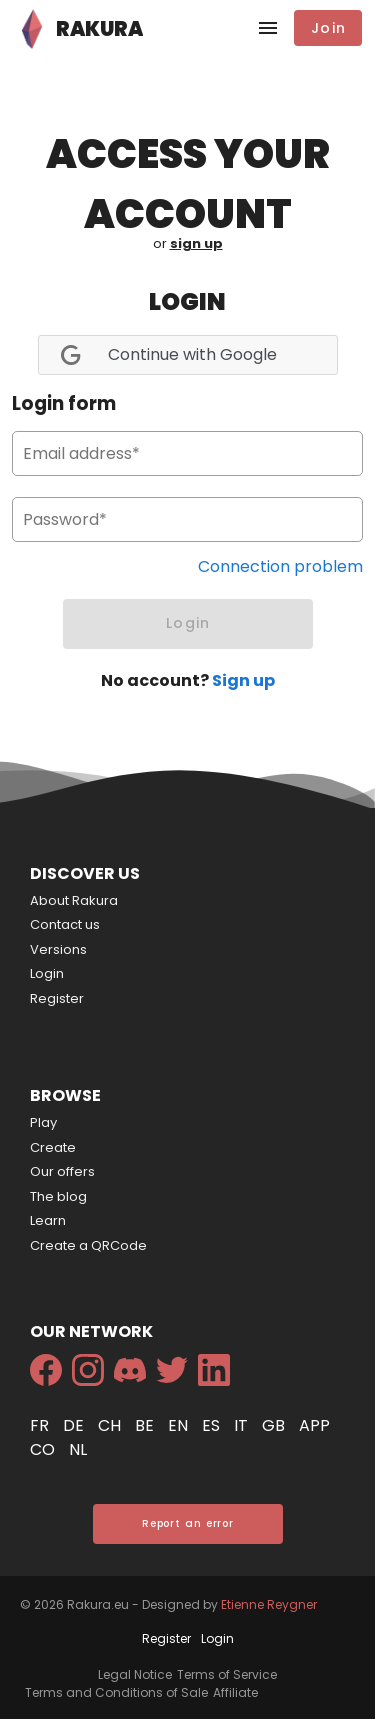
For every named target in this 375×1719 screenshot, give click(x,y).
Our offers (62, 1171)
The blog (58, 1196)
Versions (58, 949)
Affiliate (235, 1692)
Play (43, 1122)
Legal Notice (135, 1674)
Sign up (243, 680)
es (213, 1425)
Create (53, 1147)
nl (78, 1449)
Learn (48, 1220)
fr (41, 1425)
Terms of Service (227, 1674)
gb (275, 1425)
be (146, 1425)
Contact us (65, 924)
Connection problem (280, 566)
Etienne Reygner (269, 1604)
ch (111, 1425)
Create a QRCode (88, 1245)
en (180, 1425)
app (314, 1425)
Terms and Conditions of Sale (116, 1692)
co (44, 1449)
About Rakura (74, 900)
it (243, 1425)
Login (47, 973)
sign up (196, 243)
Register (57, 998)
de (75, 1425)
